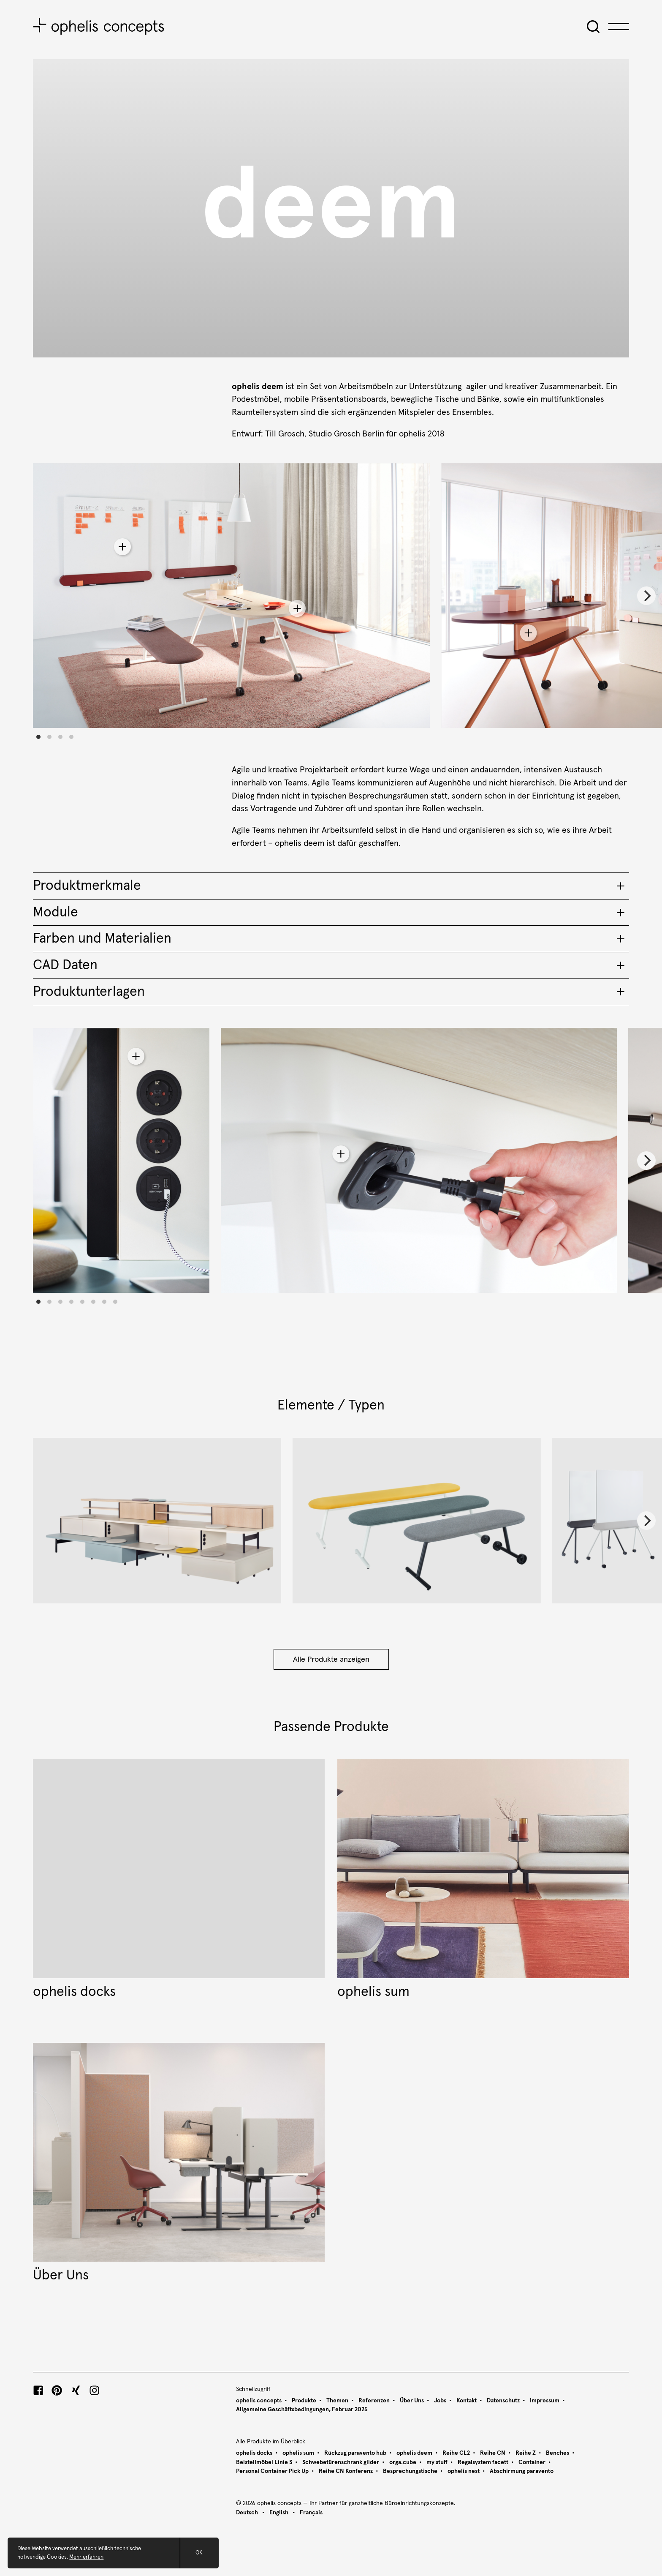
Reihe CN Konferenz (346, 2471)
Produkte (304, 2401)
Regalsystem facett (483, 2462)
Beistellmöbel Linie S (264, 2462)
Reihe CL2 (456, 2453)
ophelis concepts (259, 2401)
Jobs (440, 2401)
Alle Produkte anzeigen (331, 1659)
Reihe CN (492, 2453)
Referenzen (374, 2401)
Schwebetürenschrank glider (340, 2462)
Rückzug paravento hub (355, 2453)
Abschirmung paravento (521, 2471)
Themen (337, 2401)
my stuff (437, 2462)
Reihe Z (525, 2453)
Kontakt (466, 2401)
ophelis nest (464, 2471)
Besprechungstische (410, 2471)
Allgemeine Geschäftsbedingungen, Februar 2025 (301, 2409)
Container (531, 2462)
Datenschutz (503, 2401)
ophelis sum (298, 2453)
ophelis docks (254, 2453)
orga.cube (402, 2462)
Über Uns (412, 2401)
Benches (557, 2453)
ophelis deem (414, 2453)
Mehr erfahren (86, 2565)
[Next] (646, 595)
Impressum (544, 2401)
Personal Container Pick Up (272, 2471)
